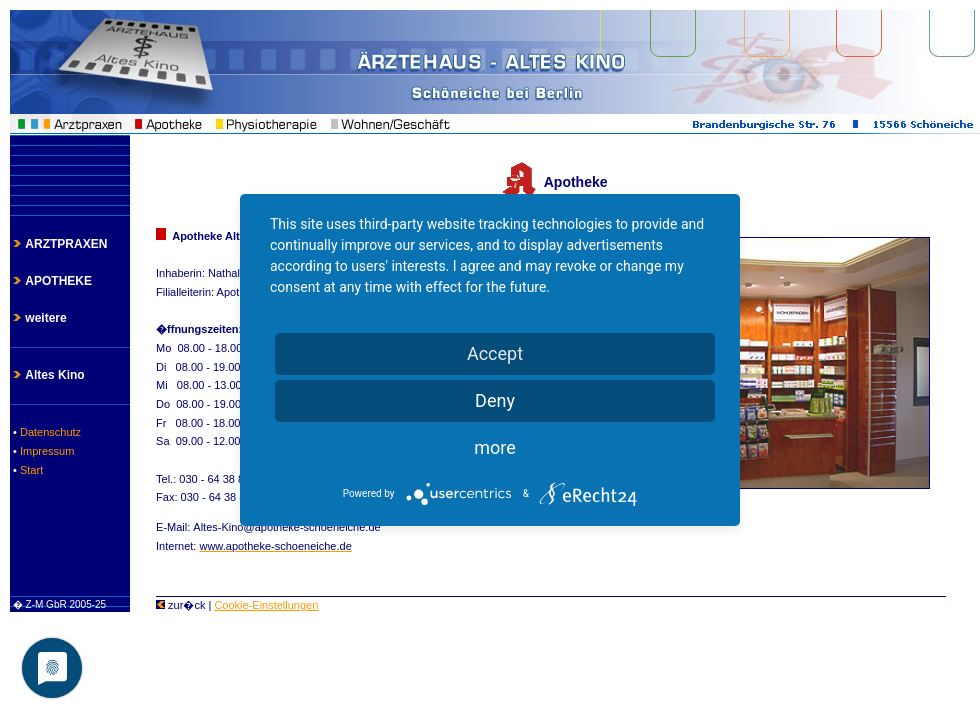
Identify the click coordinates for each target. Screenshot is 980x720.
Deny (495, 400)
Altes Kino (47, 375)
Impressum (45, 451)
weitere (38, 318)
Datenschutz (49, 432)
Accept (495, 353)
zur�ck (180, 605)
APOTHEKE (51, 281)
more (495, 447)
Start (30, 470)
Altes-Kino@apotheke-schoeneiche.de (286, 527)
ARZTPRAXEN (58, 244)
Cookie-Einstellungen (266, 605)
